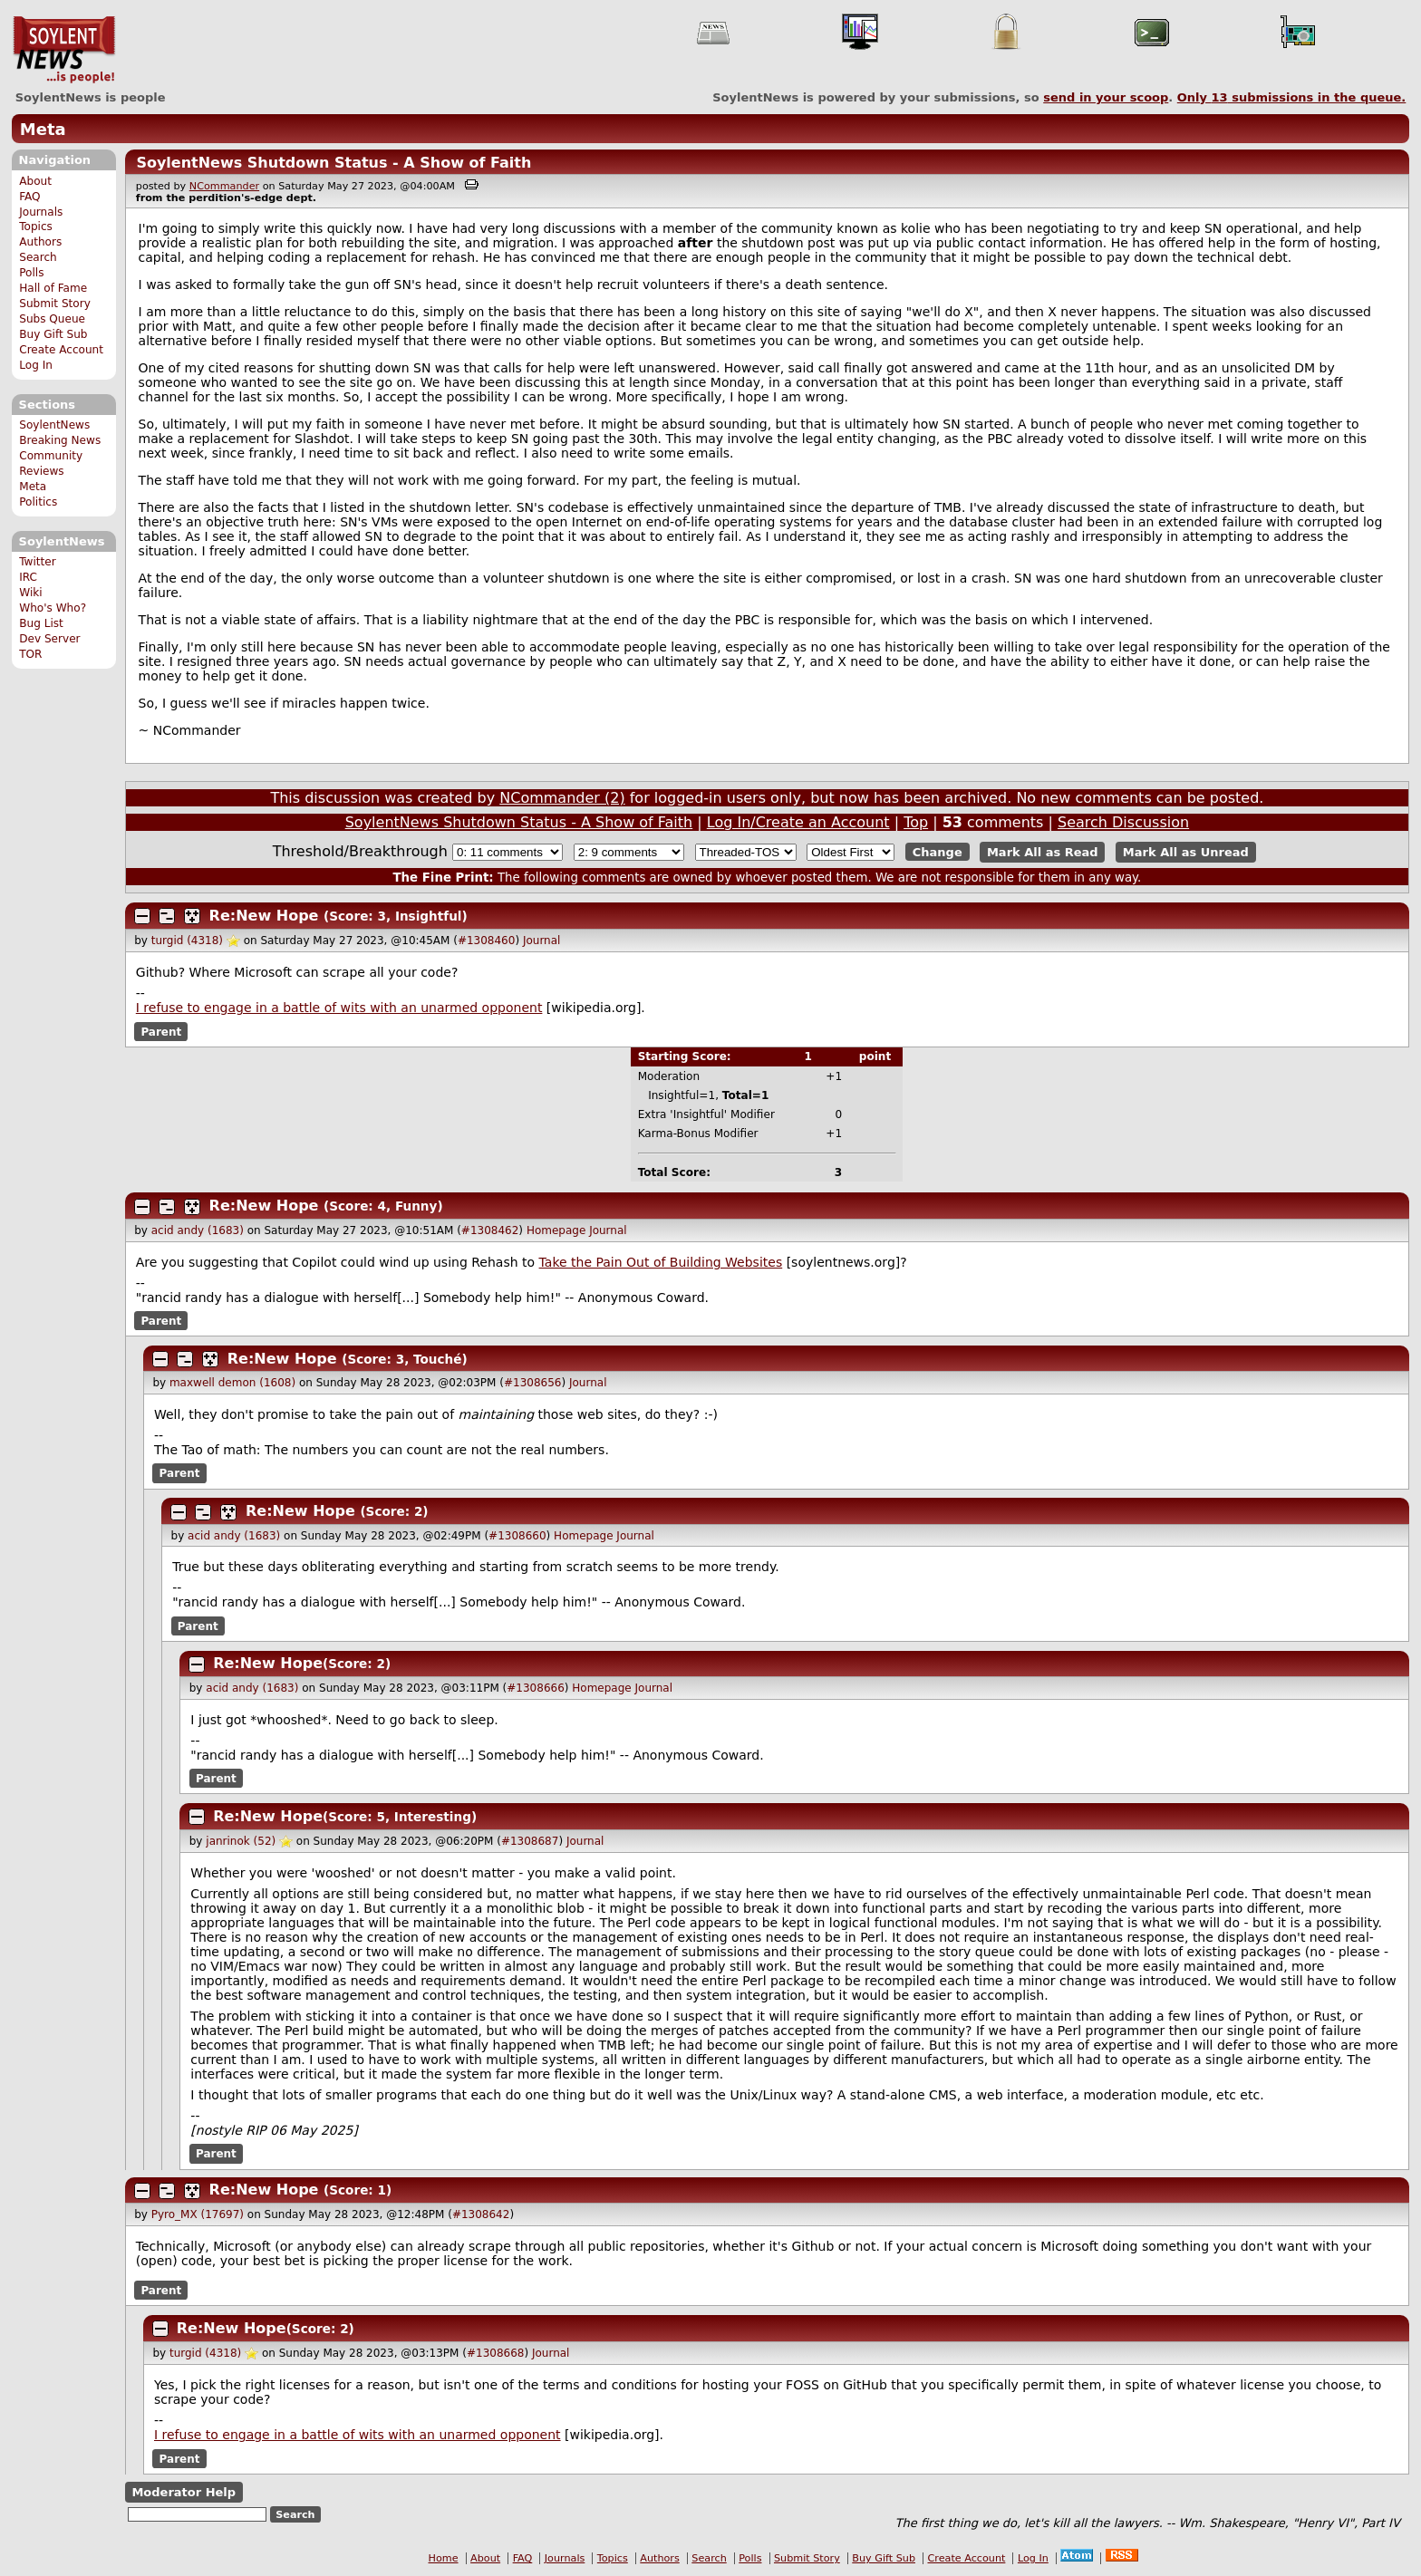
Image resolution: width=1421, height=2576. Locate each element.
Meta (43, 129)
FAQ (29, 196)
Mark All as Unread (1186, 852)
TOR (30, 654)
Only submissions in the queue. (1291, 97)
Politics (38, 502)
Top (916, 822)
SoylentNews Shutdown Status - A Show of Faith (333, 162)
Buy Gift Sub (53, 334)
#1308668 (496, 2353)
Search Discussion (1123, 822)
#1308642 (481, 2214)
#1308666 (536, 1688)
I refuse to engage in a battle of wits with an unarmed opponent (339, 1007)
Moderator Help (183, 2492)
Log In (36, 365)
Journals (41, 212)
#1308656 (533, 1382)
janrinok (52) (241, 1841)
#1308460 (487, 940)
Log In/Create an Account (798, 822)
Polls (31, 272)
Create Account (61, 349)
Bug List (41, 623)
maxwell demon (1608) (232, 1382)
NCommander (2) (561, 797)
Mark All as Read (1042, 852)
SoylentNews (64, 50)
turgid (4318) (187, 940)
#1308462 (490, 1230)
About (35, 181)
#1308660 (517, 1535)
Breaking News (60, 440)
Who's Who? (52, 608)
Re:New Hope (264, 915)
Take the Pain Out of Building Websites (661, 1262)
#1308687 (530, 1841)
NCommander (224, 186)
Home (444, 2558)
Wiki (30, 592)
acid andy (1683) (197, 1230)
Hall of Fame (53, 288)
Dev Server (49, 638)
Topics (36, 226)
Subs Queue (52, 319)
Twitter (37, 561)
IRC (28, 577)
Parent (160, 1031)
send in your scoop (1105, 97)
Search (38, 257)
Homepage (556, 1230)
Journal (542, 940)
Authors (40, 242)
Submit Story (55, 303)
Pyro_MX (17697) (197, 2214)
